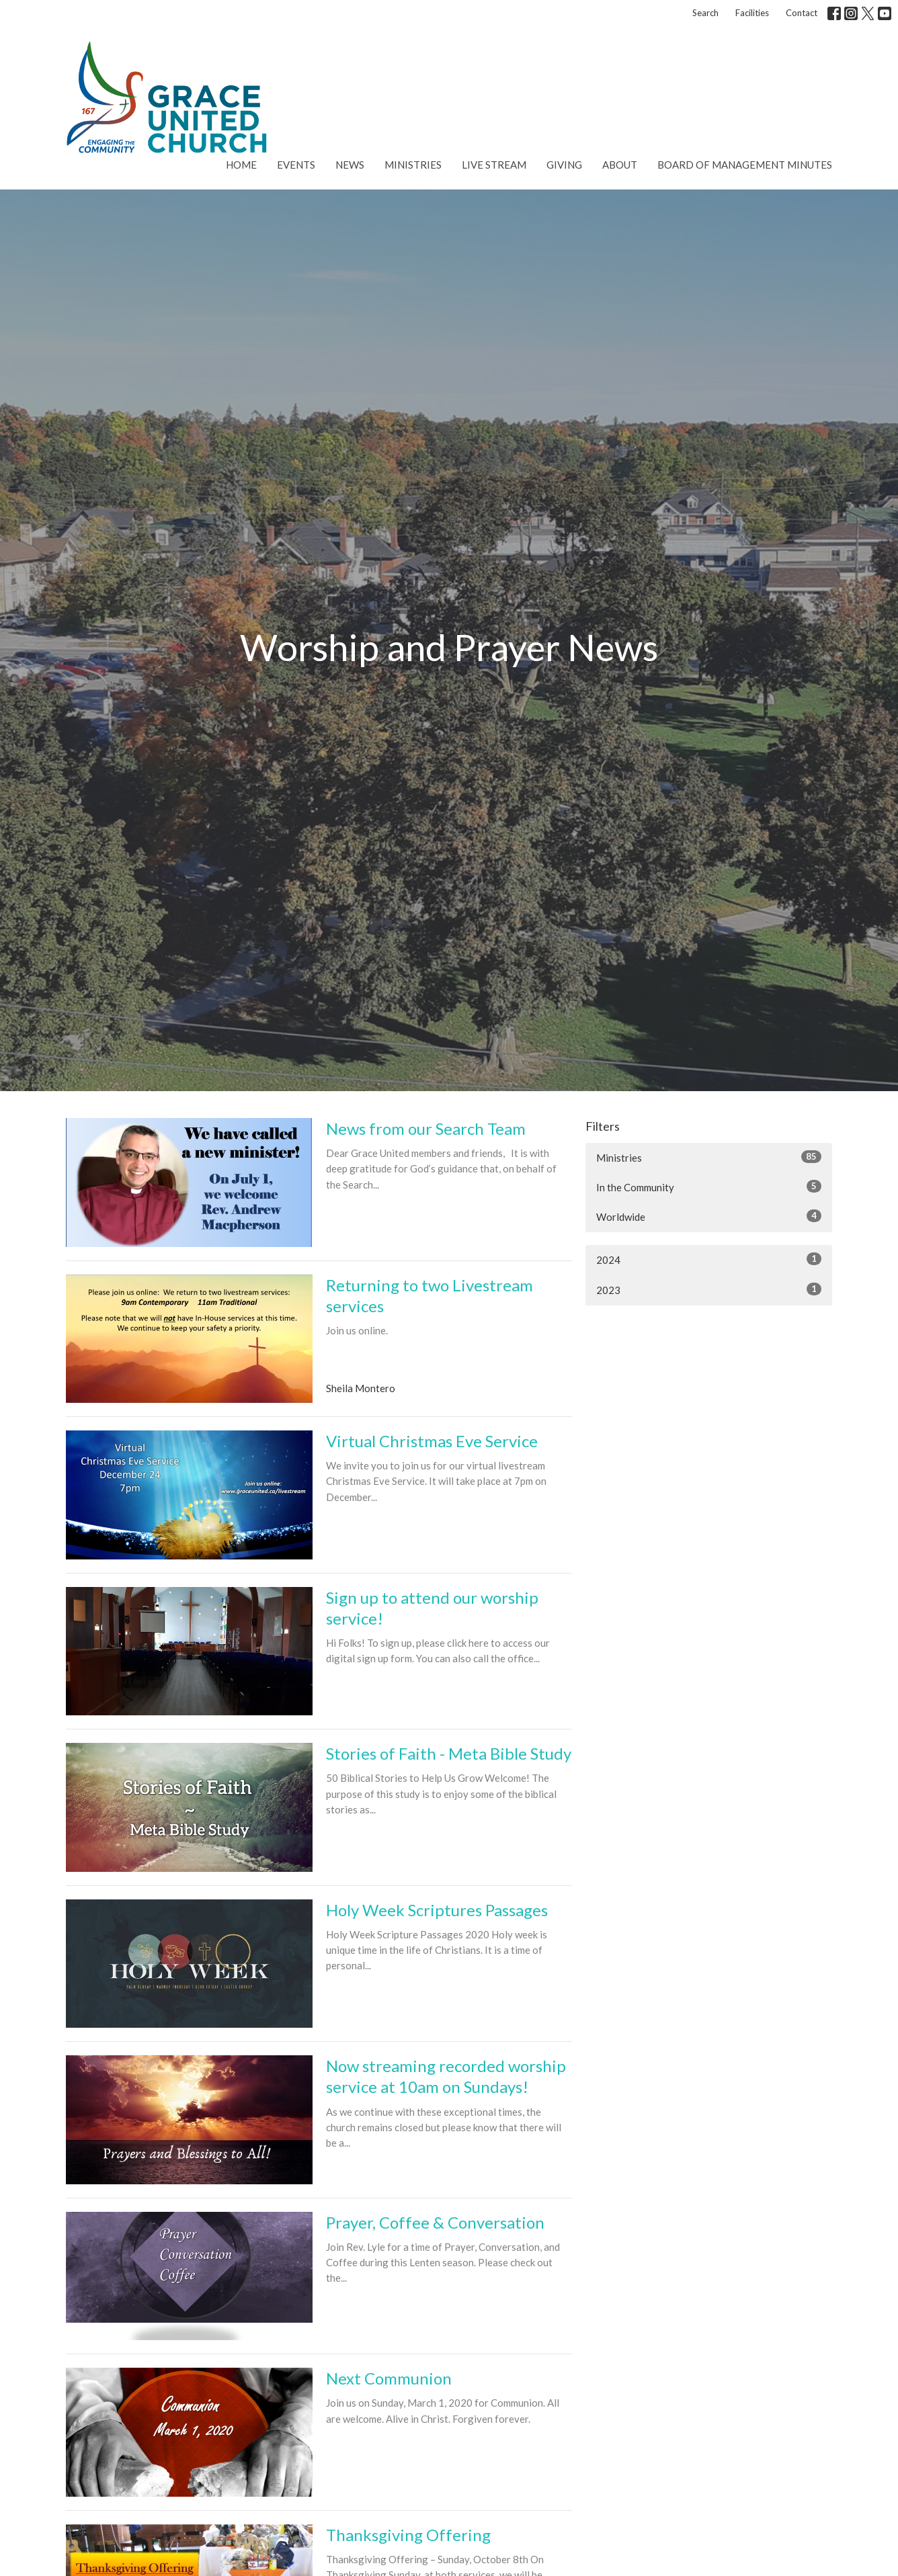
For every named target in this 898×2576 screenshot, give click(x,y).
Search (705, 12)
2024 (708, 1259)
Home (241, 165)
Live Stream (494, 165)
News (349, 165)
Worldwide (708, 1216)
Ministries (413, 165)
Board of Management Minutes (744, 165)
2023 (708, 1289)
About (619, 165)
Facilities (752, 12)
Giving (564, 165)
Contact (801, 12)
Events (296, 165)
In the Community (708, 1186)
